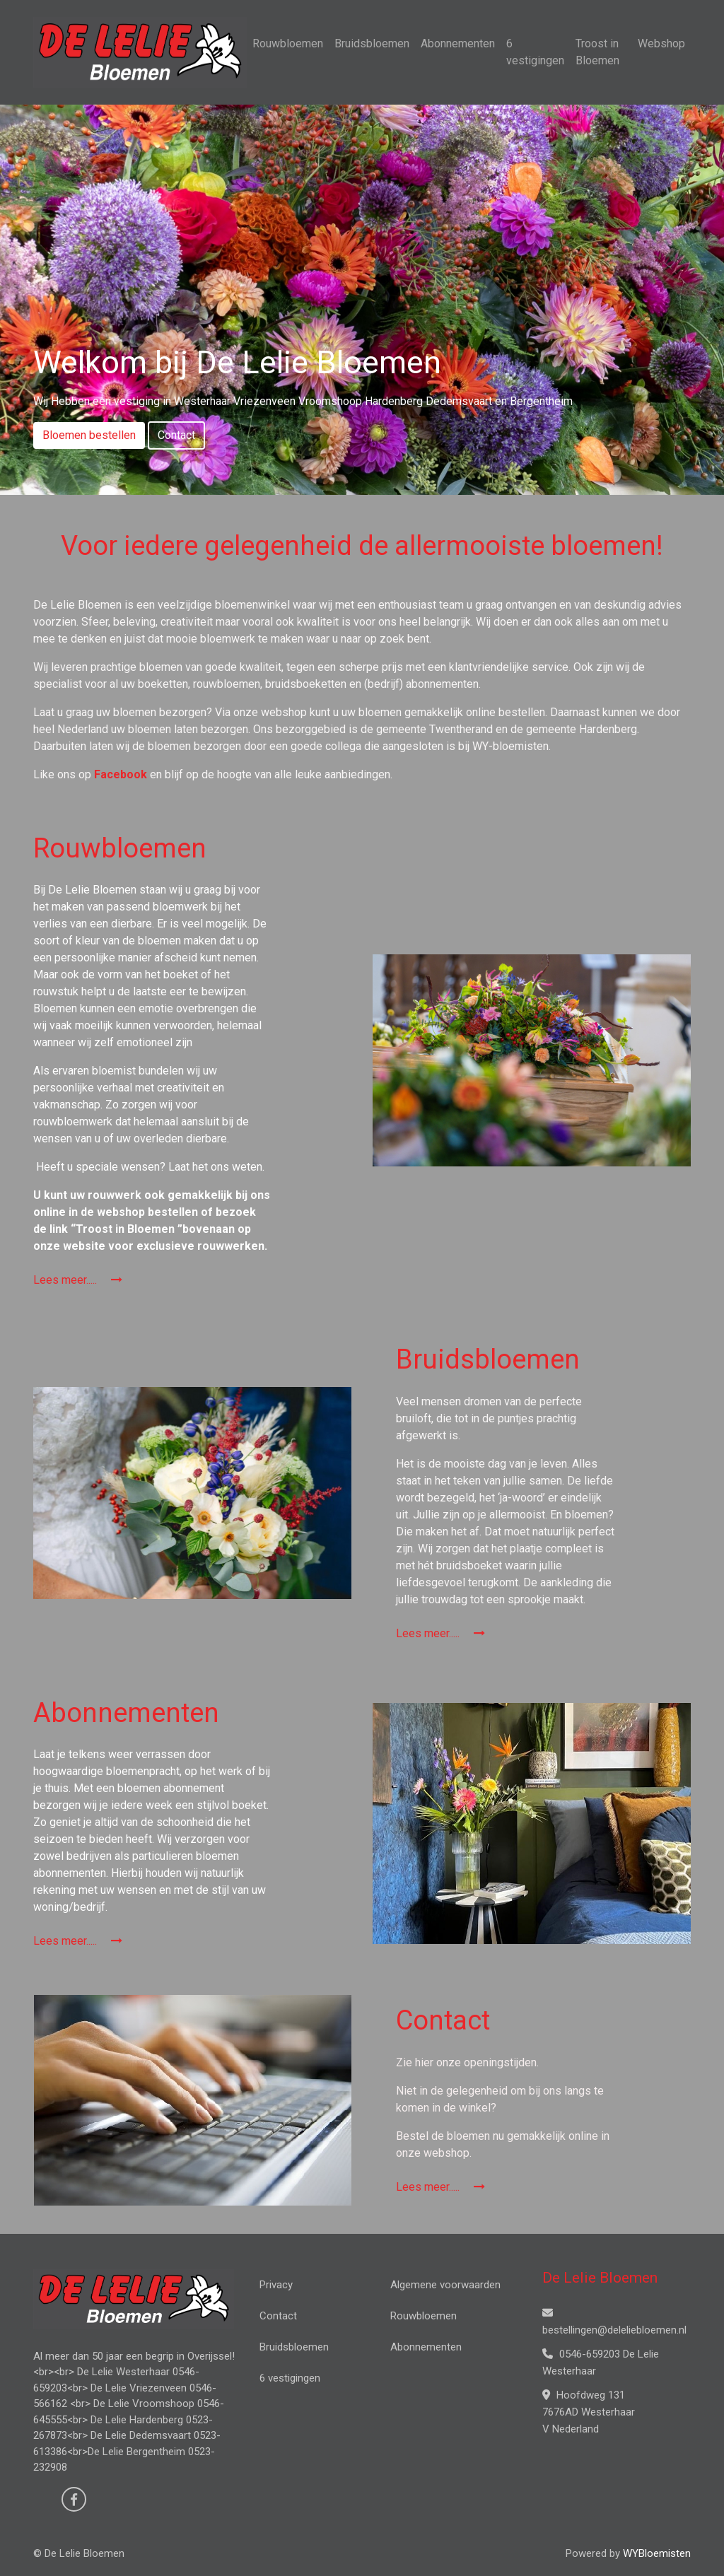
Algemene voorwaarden (445, 2284)
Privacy (276, 2284)
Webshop (661, 43)
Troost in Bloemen (597, 52)
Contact (176, 435)
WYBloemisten (657, 2553)
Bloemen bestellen (89, 435)
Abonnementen (458, 43)
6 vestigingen (535, 52)
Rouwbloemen (287, 43)
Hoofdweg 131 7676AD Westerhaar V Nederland (588, 2412)
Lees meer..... (77, 1280)
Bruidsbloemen (371, 43)
